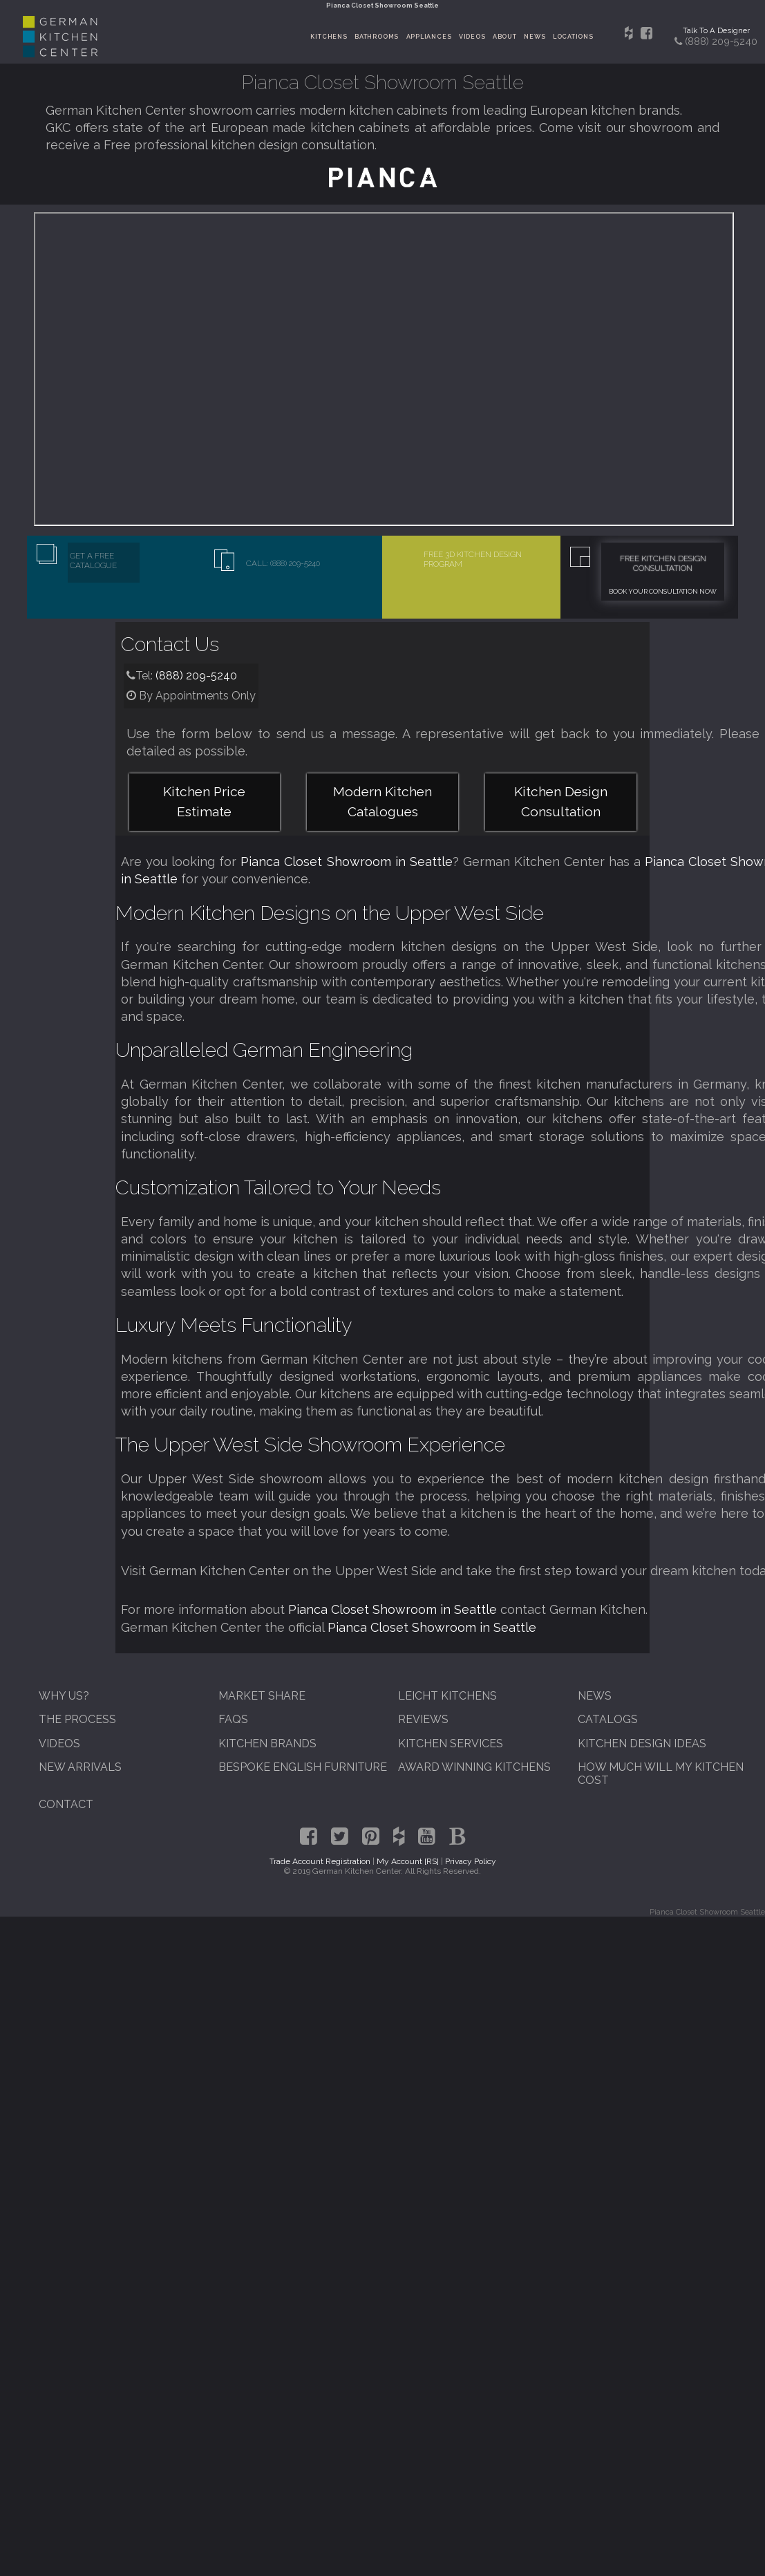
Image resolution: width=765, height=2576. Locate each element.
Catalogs (608, 1719)
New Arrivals (80, 1767)
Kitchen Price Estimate (204, 801)
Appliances (429, 36)
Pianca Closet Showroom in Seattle (346, 861)
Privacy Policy (470, 1861)
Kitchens (329, 36)
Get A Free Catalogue (93, 560)
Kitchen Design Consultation (560, 801)
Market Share (261, 1695)
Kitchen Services (450, 1743)
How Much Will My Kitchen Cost (661, 1773)
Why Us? (64, 1695)
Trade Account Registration (320, 1861)
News (534, 36)
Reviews (423, 1719)
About (505, 36)
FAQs (233, 1719)
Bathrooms (377, 36)
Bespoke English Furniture (302, 1767)
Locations (573, 36)
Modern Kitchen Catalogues (382, 801)
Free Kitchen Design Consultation (663, 563)
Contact (66, 1804)
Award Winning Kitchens (474, 1767)
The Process (77, 1719)
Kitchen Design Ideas (642, 1743)
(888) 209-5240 (196, 675)
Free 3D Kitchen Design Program (473, 559)
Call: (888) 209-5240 (283, 563)
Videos (472, 36)
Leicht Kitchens (447, 1695)
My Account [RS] (408, 1861)
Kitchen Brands (267, 1743)
